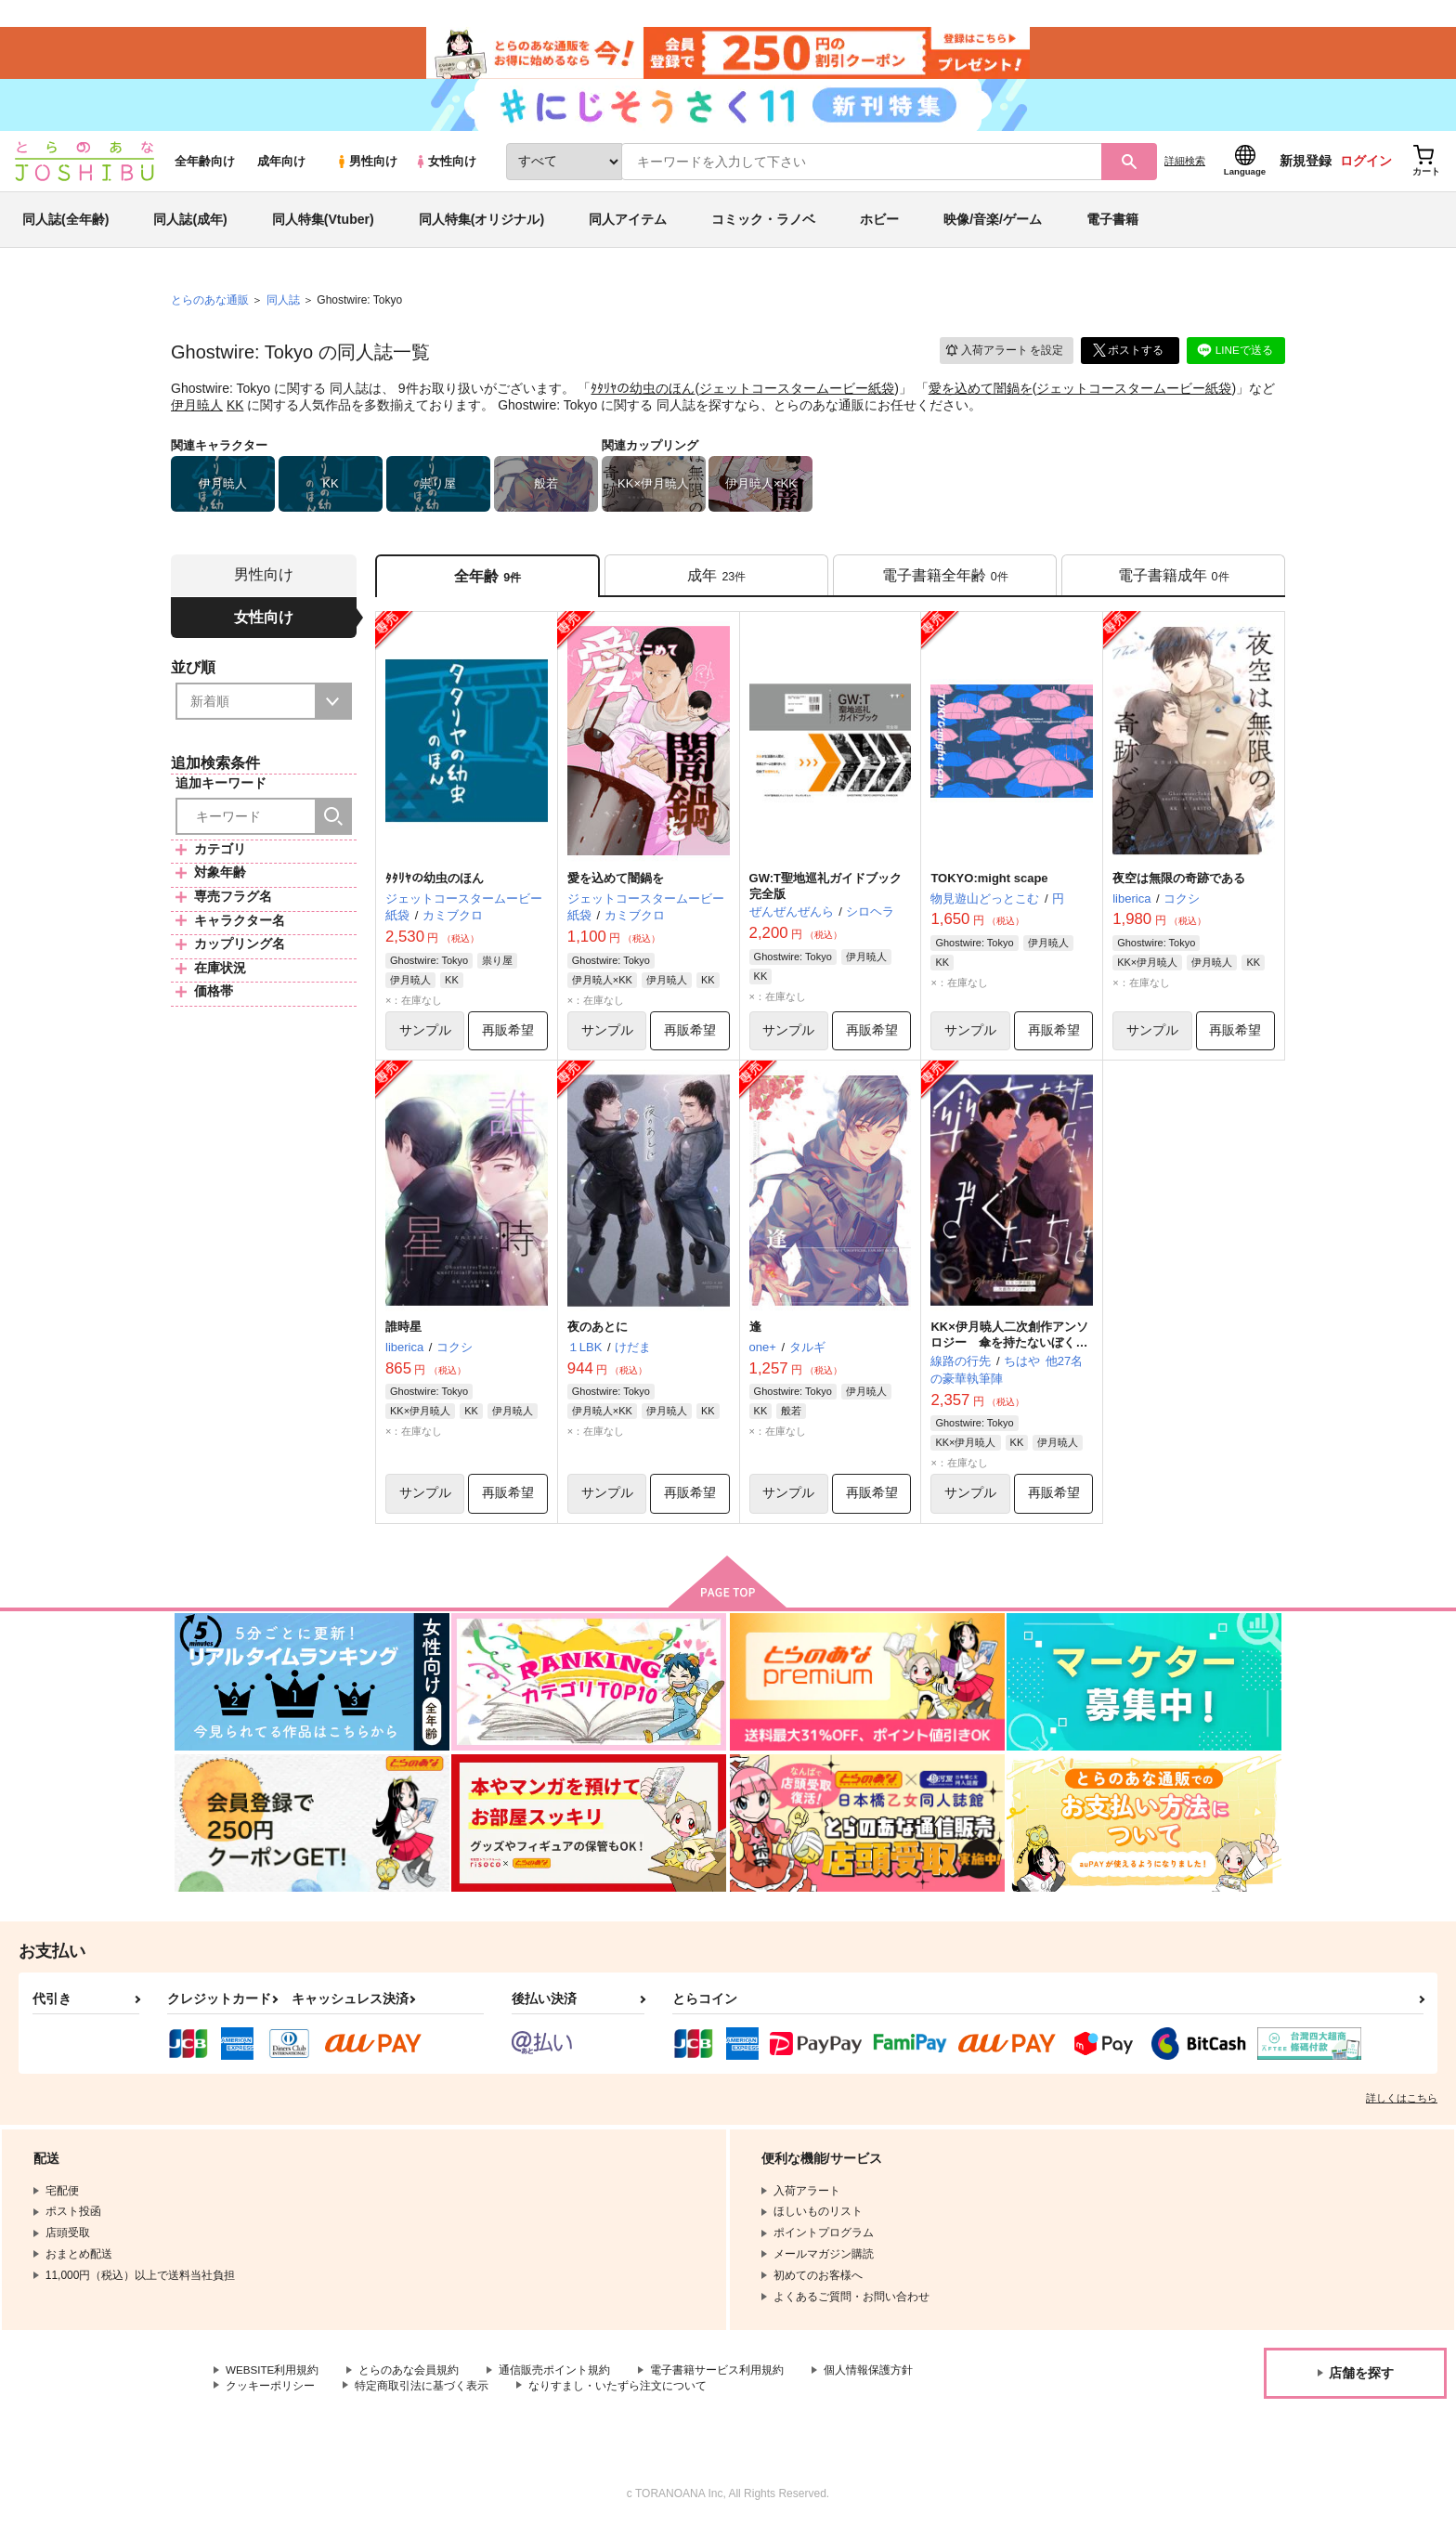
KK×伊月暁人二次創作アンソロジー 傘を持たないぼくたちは (1008, 1352)
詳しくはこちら (1401, 2109)
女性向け (445, 169)
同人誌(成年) (190, 226)
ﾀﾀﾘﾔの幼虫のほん (643, 395)
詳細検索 (1184, 168)
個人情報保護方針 (870, 2382)
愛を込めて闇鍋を (981, 395)
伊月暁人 (197, 412)
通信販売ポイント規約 (556, 2382)
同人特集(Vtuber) (323, 226)
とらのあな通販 (210, 307)
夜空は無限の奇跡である (1178, 887)
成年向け (281, 169)
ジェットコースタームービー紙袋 (796, 395)
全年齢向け (205, 169)
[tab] (716, 583)
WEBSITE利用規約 (273, 2382)
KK (235, 412)
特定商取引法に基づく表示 (421, 2396)
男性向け (366, 169)
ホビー (879, 226)
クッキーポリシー (270, 2396)
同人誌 (283, 307)
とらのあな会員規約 (410, 2382)
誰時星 (403, 1337)
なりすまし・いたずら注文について (617, 2396)
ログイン (1366, 168)
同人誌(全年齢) (65, 226)
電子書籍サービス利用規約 (719, 2382)
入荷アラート (1002, 357)
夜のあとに (597, 1337)
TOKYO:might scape (988, 887)
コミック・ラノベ (763, 226)
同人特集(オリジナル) (481, 226)
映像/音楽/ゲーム (992, 226)
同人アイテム (628, 226)
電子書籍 (1112, 226)
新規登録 (1306, 168)
